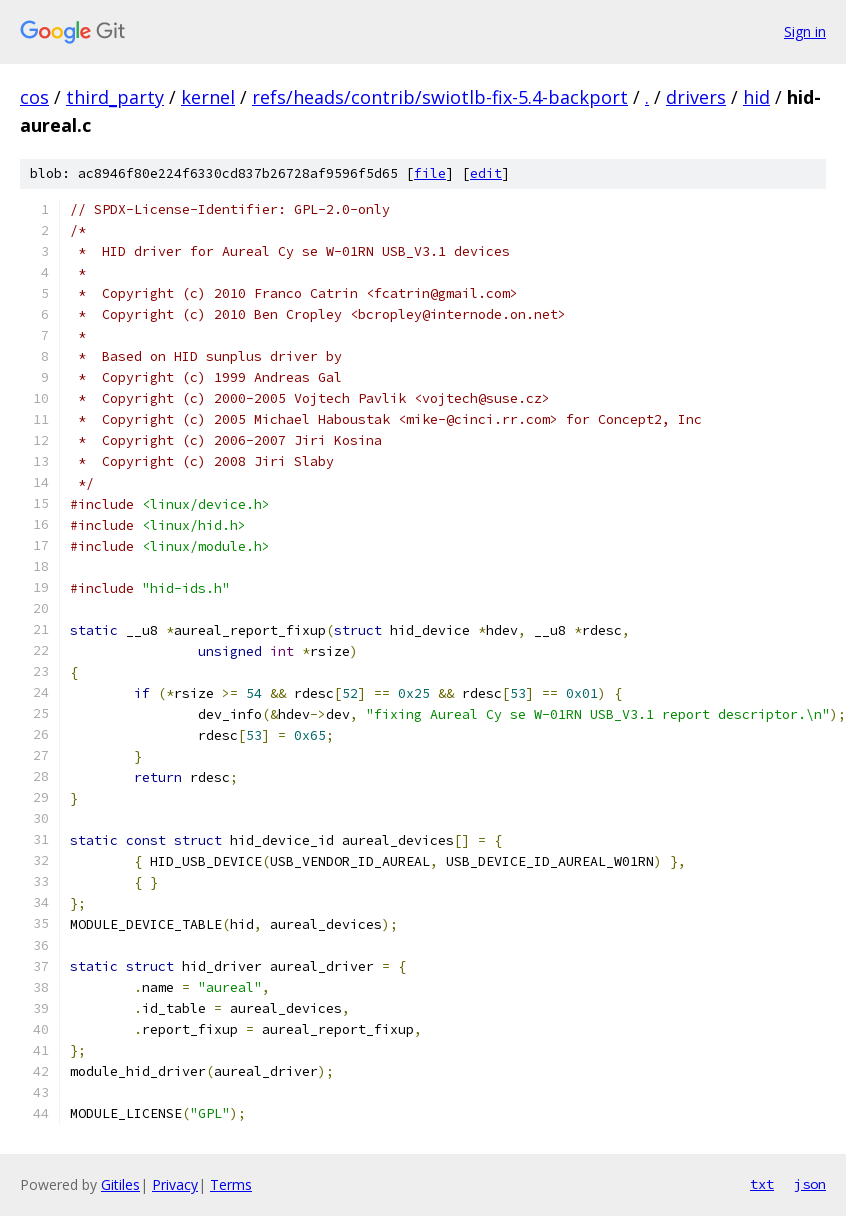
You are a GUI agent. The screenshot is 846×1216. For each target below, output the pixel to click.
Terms (231, 1184)
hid (756, 97)
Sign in (805, 31)
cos (34, 97)
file (430, 173)
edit (486, 173)
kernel (208, 97)
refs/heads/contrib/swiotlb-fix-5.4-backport (440, 97)
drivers (696, 97)
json (810, 1184)
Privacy (175, 1184)
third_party (115, 97)
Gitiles (120, 1184)
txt (762, 1184)
